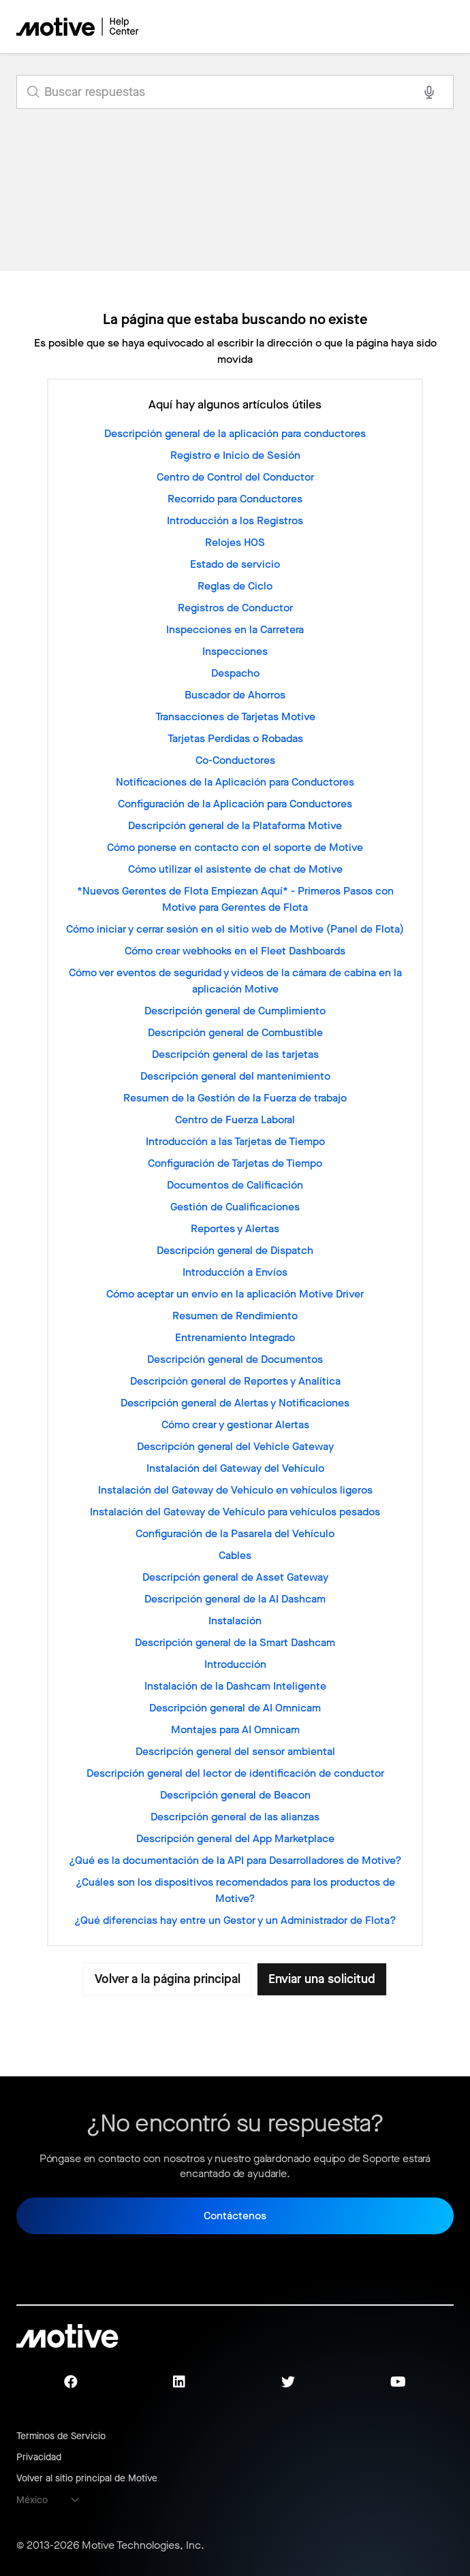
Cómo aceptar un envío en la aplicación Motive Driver (235, 1294)
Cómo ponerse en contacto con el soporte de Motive (235, 847)
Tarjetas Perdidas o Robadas (235, 738)
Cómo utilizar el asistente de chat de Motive (235, 869)
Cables (235, 1555)
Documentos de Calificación (235, 1185)
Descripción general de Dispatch (235, 1250)
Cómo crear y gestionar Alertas (235, 1424)
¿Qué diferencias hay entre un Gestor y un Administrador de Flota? (235, 1920)
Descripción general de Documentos (235, 1359)
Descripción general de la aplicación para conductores (235, 433)
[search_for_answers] (235, 92)
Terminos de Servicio (61, 2436)
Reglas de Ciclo (235, 586)
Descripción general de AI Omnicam (235, 1708)
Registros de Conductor (235, 607)
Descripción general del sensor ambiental (235, 1751)
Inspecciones (235, 651)
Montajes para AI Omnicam (235, 1729)
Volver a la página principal (166, 1979)
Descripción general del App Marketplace (235, 1838)
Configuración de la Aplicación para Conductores (235, 803)
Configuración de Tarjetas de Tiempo (235, 1163)
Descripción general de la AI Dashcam (235, 1599)
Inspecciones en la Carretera (235, 629)
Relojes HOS (235, 542)
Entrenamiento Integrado (235, 1337)
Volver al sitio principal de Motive (86, 2478)
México (32, 2500)
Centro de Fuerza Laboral (235, 1119)
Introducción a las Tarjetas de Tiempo (235, 1141)
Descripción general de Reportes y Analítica (235, 1381)
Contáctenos (235, 2215)
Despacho (235, 673)
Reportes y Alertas (235, 1228)
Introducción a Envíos (235, 1272)
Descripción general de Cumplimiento (235, 1010)
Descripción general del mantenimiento (235, 1076)
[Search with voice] (429, 92)
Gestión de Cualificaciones (235, 1207)
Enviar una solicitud (323, 1979)
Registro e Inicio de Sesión (235, 455)
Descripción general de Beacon (235, 1795)
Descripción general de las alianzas (235, 1816)
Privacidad (38, 2457)
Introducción (235, 1664)
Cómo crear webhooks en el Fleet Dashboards (235, 951)
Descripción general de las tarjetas (235, 1054)
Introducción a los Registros (235, 520)
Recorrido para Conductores (235, 499)
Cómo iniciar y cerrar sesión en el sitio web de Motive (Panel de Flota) (235, 929)
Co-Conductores (235, 760)
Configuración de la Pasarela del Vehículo (235, 1533)
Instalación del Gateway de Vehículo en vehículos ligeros (235, 1490)
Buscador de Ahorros (235, 695)
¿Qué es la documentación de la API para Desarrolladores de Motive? (235, 1860)
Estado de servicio (235, 564)
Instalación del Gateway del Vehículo (235, 1468)
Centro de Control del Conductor (235, 477)
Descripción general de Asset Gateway (235, 1577)
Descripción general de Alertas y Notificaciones (235, 1403)
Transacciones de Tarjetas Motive (235, 716)
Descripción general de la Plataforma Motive (235, 825)
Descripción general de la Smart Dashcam (235, 1642)
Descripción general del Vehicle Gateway (235, 1446)
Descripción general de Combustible (235, 1032)
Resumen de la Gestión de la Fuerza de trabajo (235, 1098)
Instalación (235, 1620)
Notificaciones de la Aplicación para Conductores (235, 782)
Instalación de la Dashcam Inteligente (235, 1686)
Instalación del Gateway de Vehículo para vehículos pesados (235, 1511)
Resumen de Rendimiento (235, 1315)
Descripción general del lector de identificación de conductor (235, 1773)
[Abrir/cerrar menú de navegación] (395, 26)
